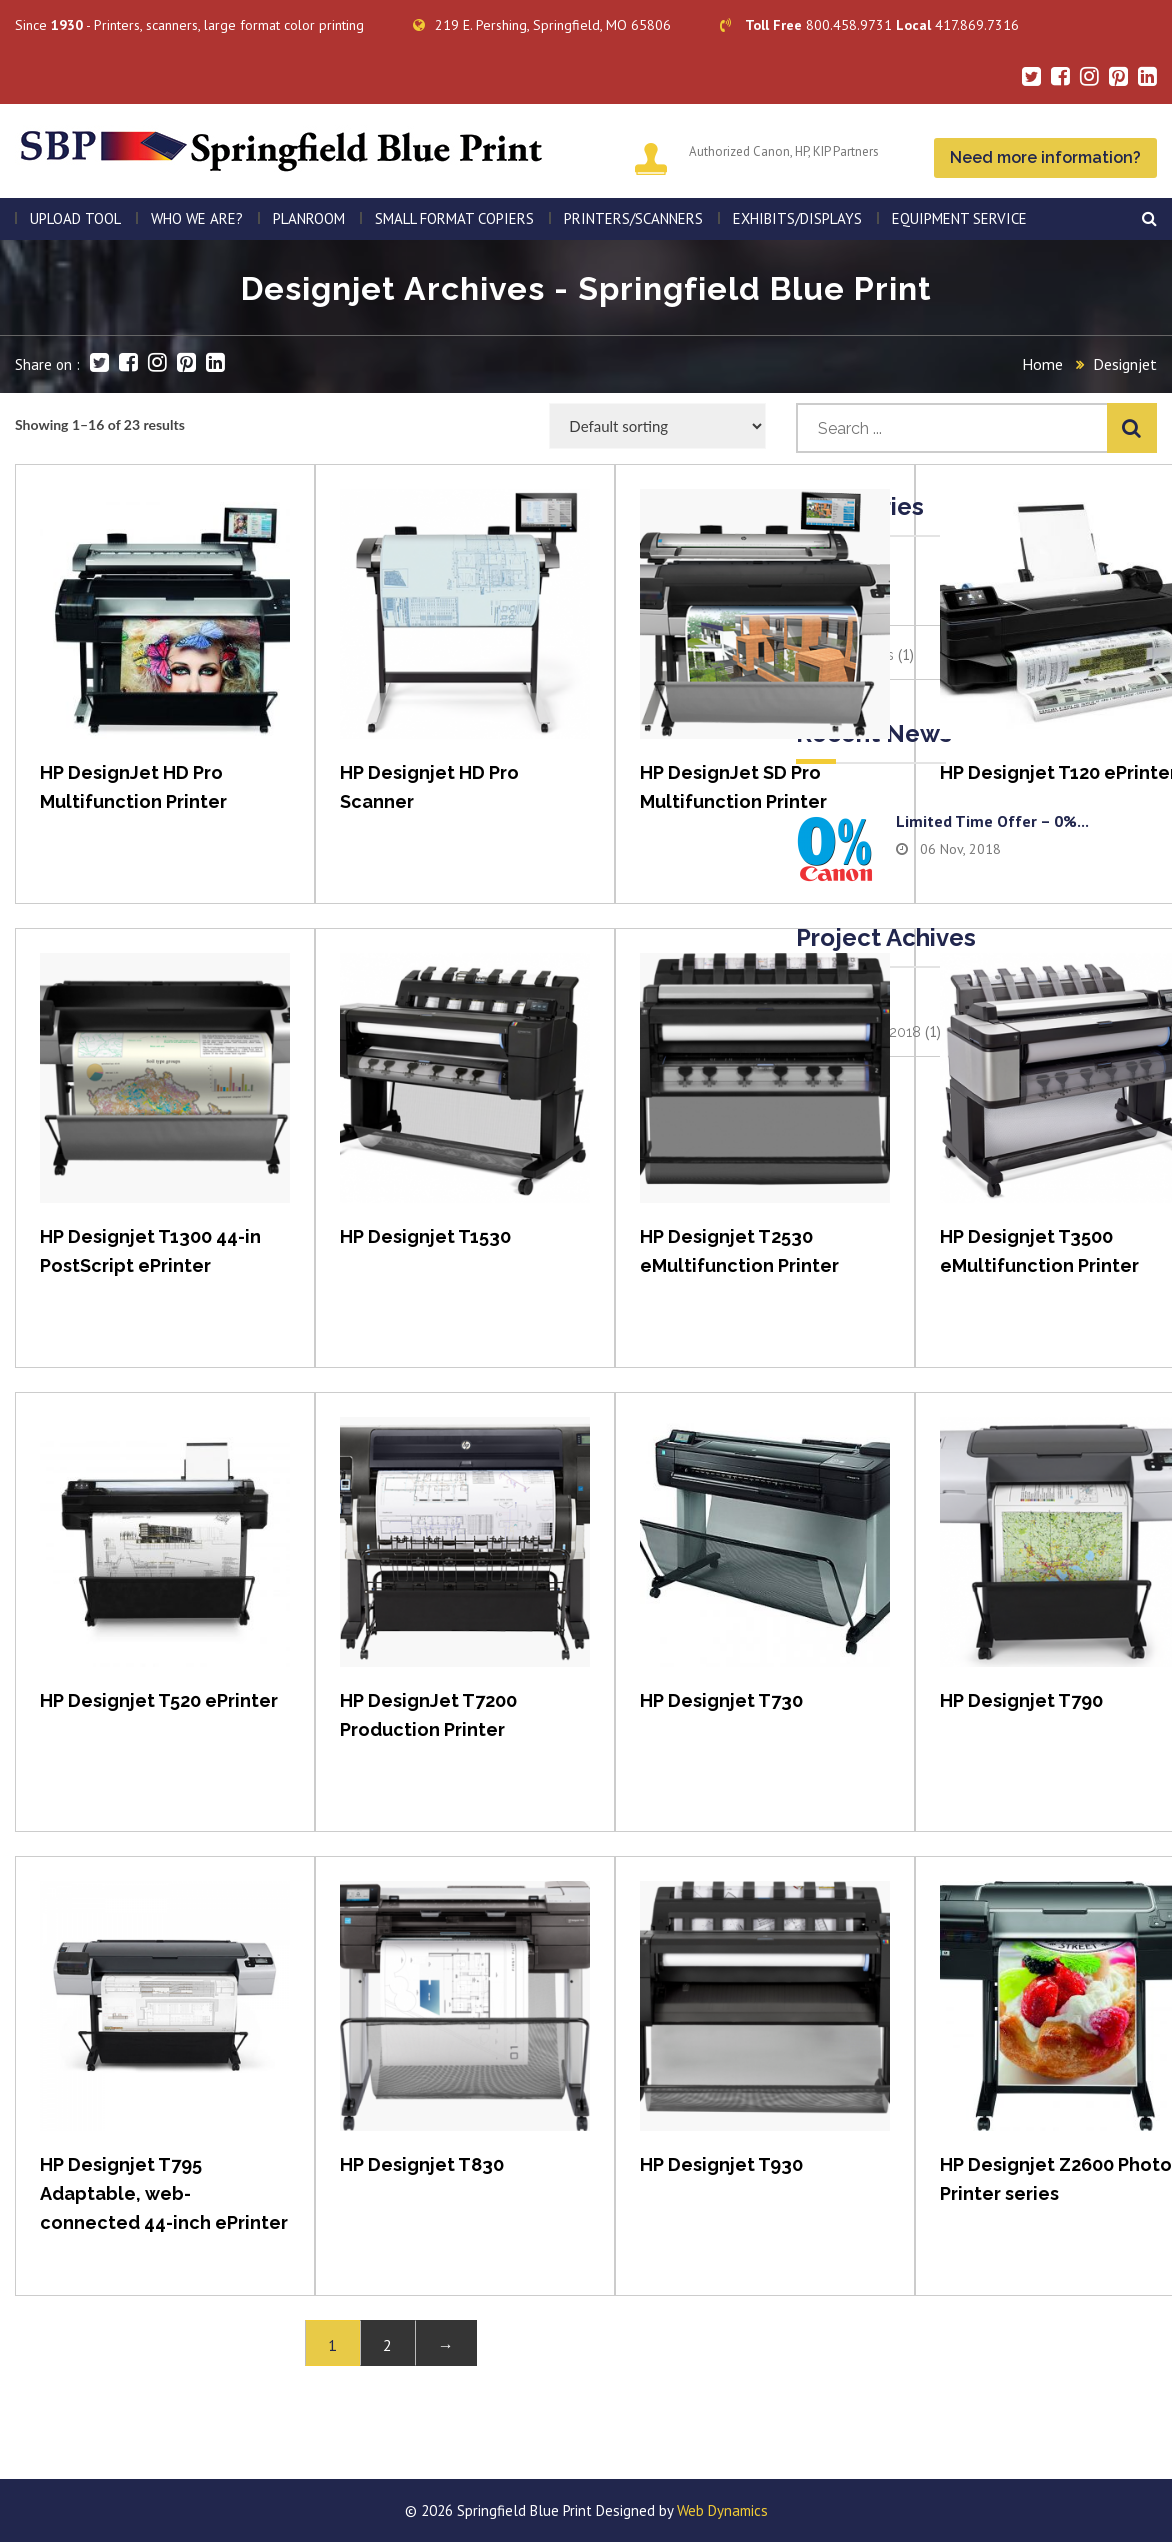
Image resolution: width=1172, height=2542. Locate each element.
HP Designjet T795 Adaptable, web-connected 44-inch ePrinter (164, 2193)
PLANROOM (309, 218)
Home (1042, 364)
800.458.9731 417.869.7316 (869, 25)
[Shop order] (657, 426)
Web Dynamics (722, 2510)
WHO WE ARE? (197, 218)
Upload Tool (75, 218)
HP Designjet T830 (422, 2164)
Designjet (1125, 364)
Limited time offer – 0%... (992, 821)
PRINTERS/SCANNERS (633, 218)
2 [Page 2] (387, 2345)
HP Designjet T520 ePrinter (159, 1700)
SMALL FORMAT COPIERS (454, 218)
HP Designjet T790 (1021, 1700)
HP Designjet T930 (721, 2164)
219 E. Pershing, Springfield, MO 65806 (542, 25)
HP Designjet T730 (721, 1700)
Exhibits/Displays (797, 218)
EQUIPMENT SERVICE (959, 218)
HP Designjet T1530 (425, 1236)
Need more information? (1045, 157)
